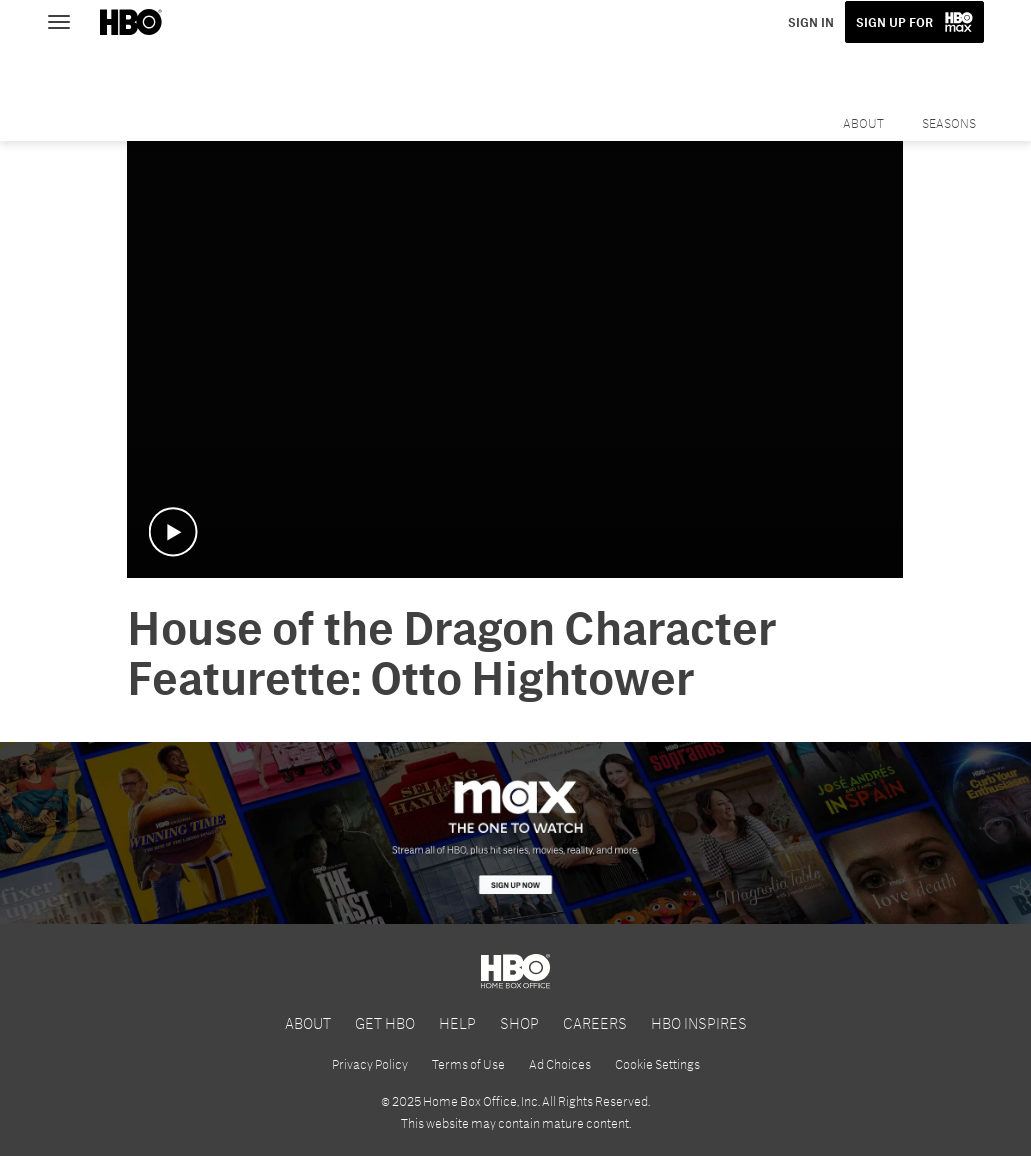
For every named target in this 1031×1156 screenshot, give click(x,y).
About (863, 123)
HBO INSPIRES (699, 1022)
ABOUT (308, 1022)
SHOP (519, 1022)
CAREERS (595, 1022)
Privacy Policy (370, 1064)
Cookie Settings (657, 1064)
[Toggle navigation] (68, 20)
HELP (457, 1022)
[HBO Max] (515, 833)
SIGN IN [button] (811, 22)
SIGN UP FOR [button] (894, 22)
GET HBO (385, 1022)
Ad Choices (560, 1064)
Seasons (949, 123)
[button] (173, 532)
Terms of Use (468, 1064)
